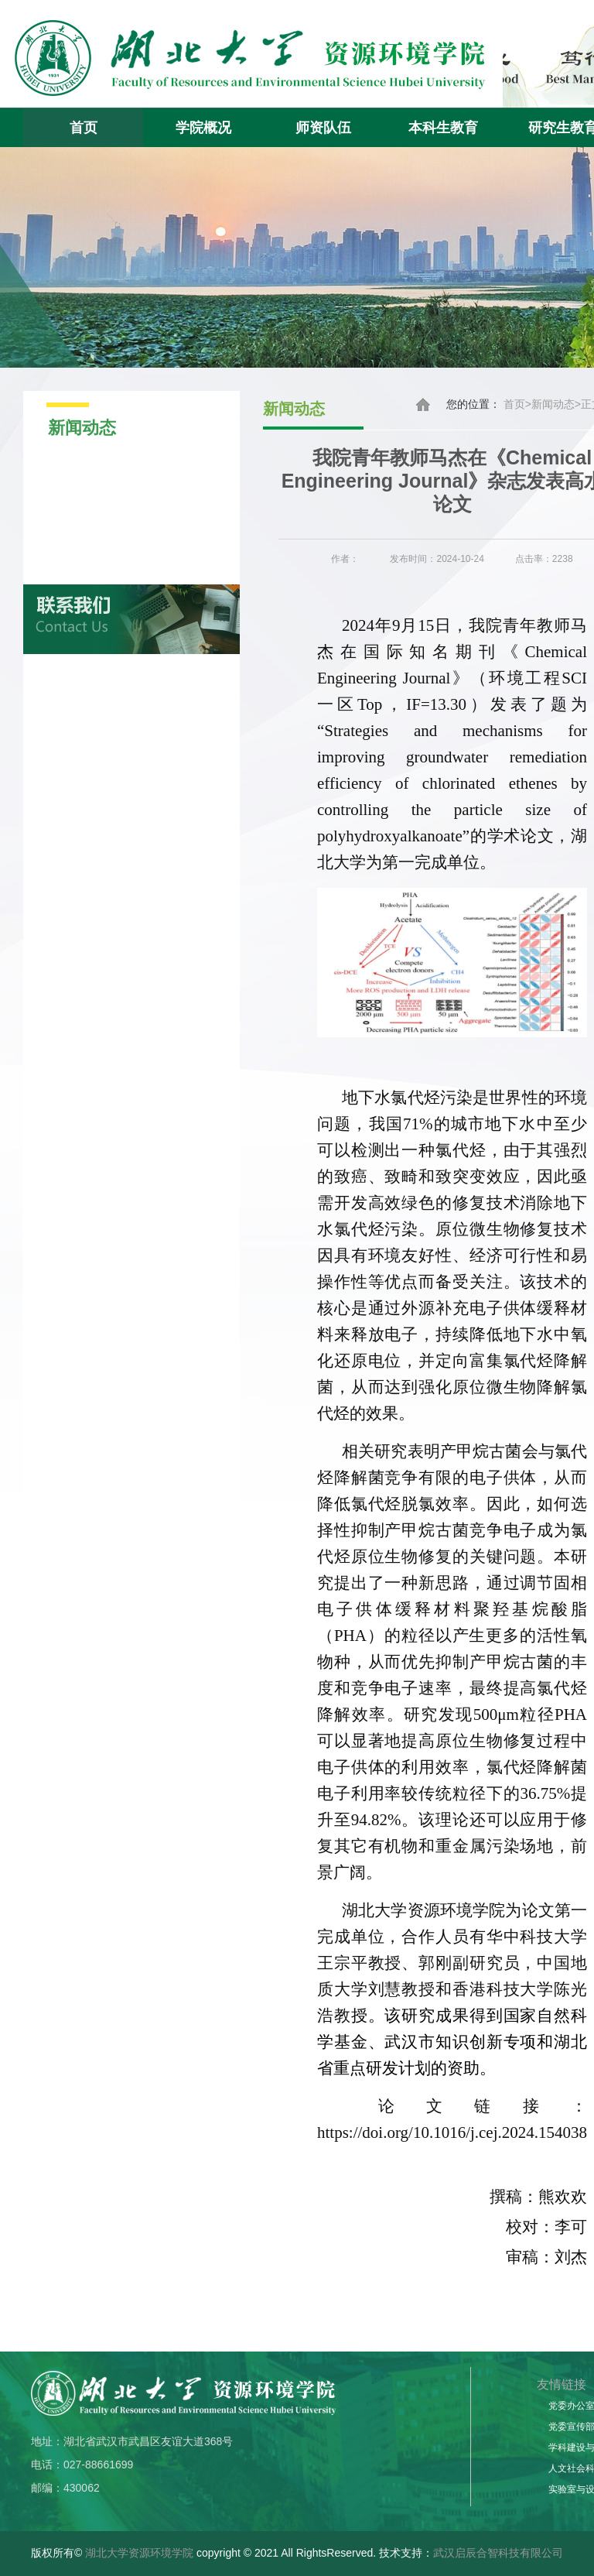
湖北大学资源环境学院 (139, 2553)
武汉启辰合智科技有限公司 (498, 2553)
